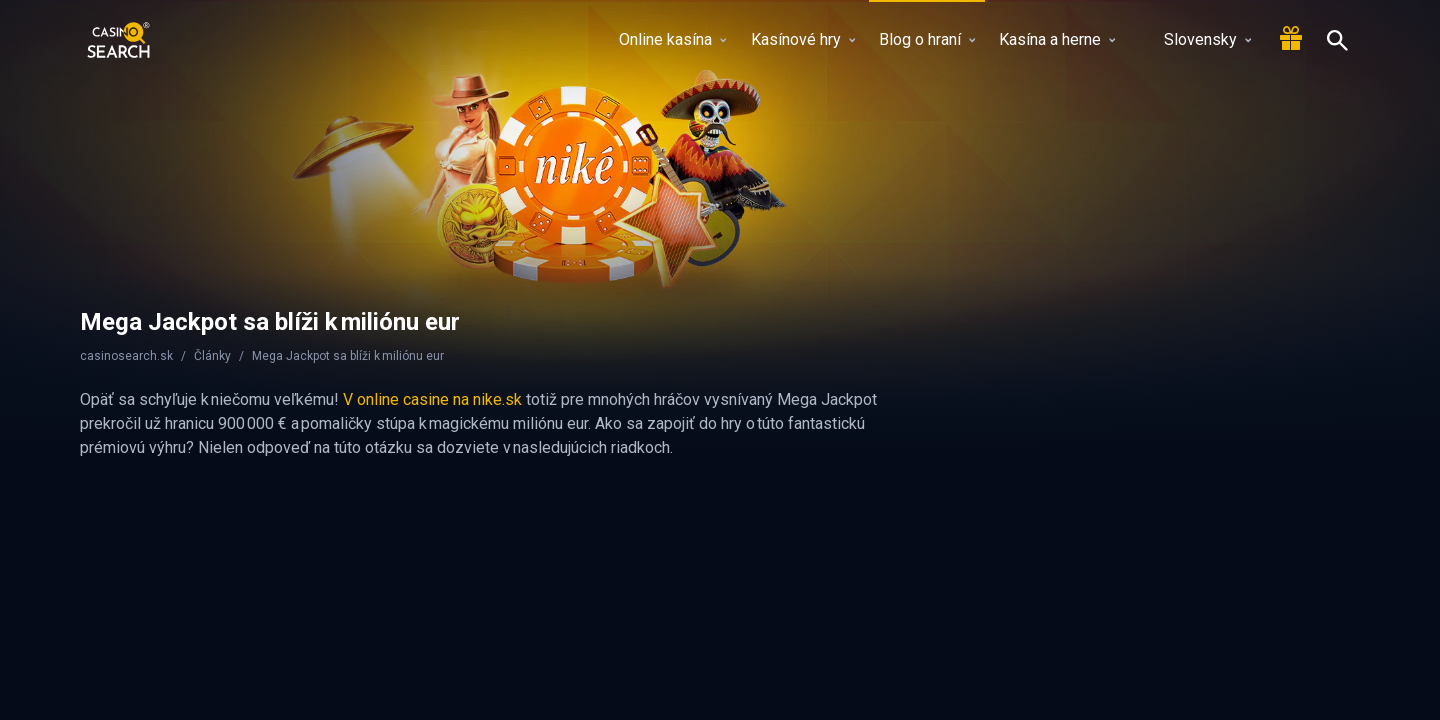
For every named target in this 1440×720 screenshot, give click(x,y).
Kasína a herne (1057, 39)
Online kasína (672, 39)
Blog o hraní (927, 39)
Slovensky (1195, 39)
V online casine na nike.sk (432, 399)
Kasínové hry (803, 39)
